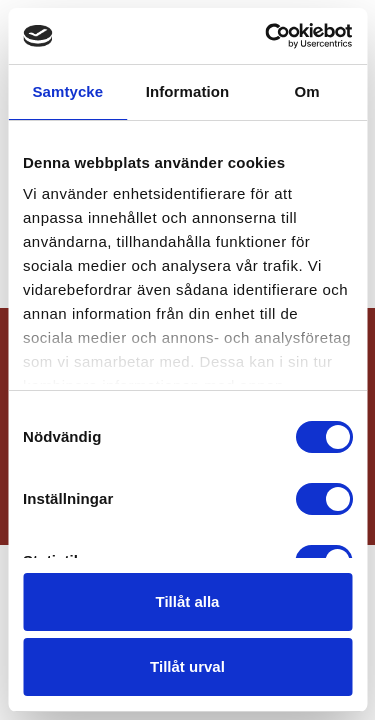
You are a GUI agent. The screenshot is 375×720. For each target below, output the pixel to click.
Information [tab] (188, 91)
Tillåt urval (187, 666)
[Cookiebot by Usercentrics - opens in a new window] (267, 36)
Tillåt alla (188, 601)
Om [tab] (307, 91)
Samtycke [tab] (67, 91)
